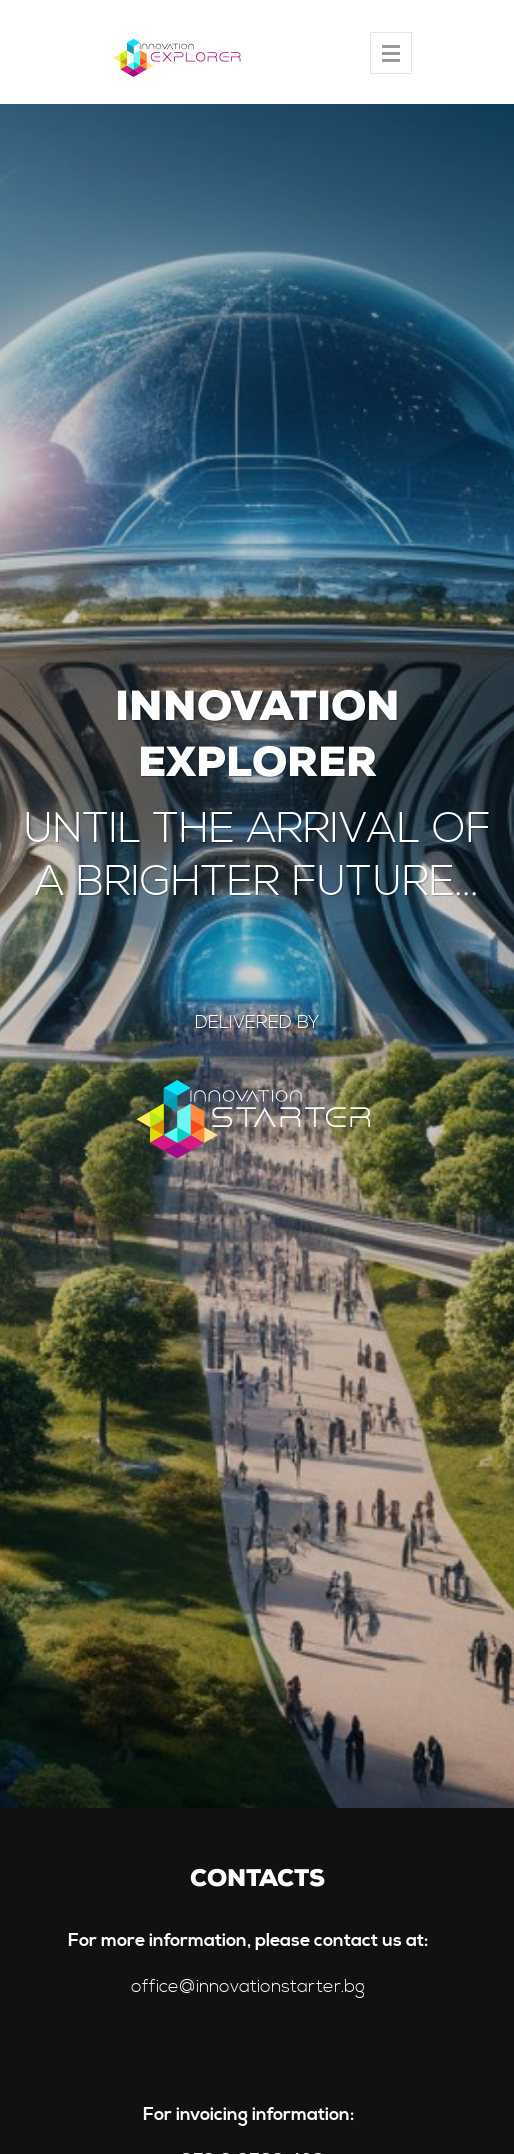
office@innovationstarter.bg (248, 1986)
